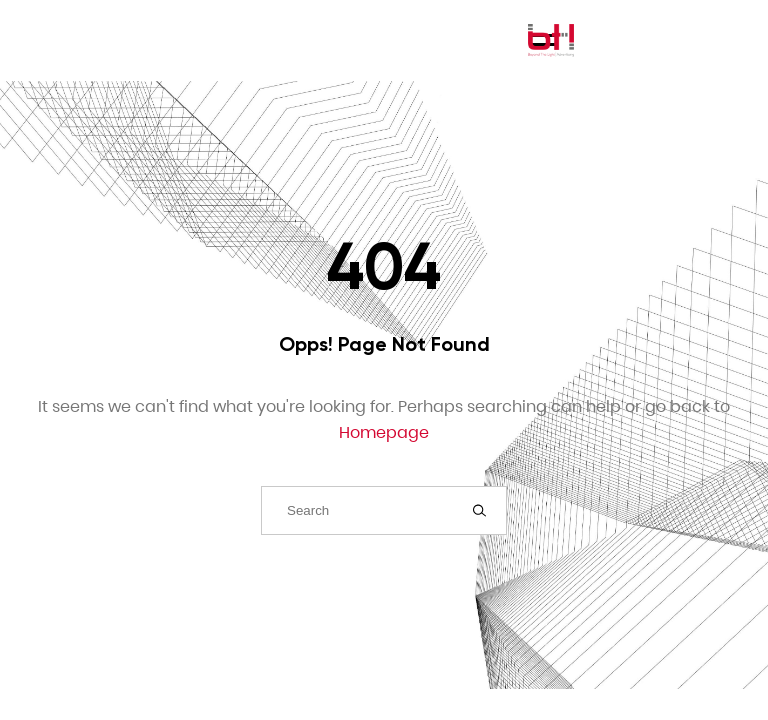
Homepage (384, 432)
